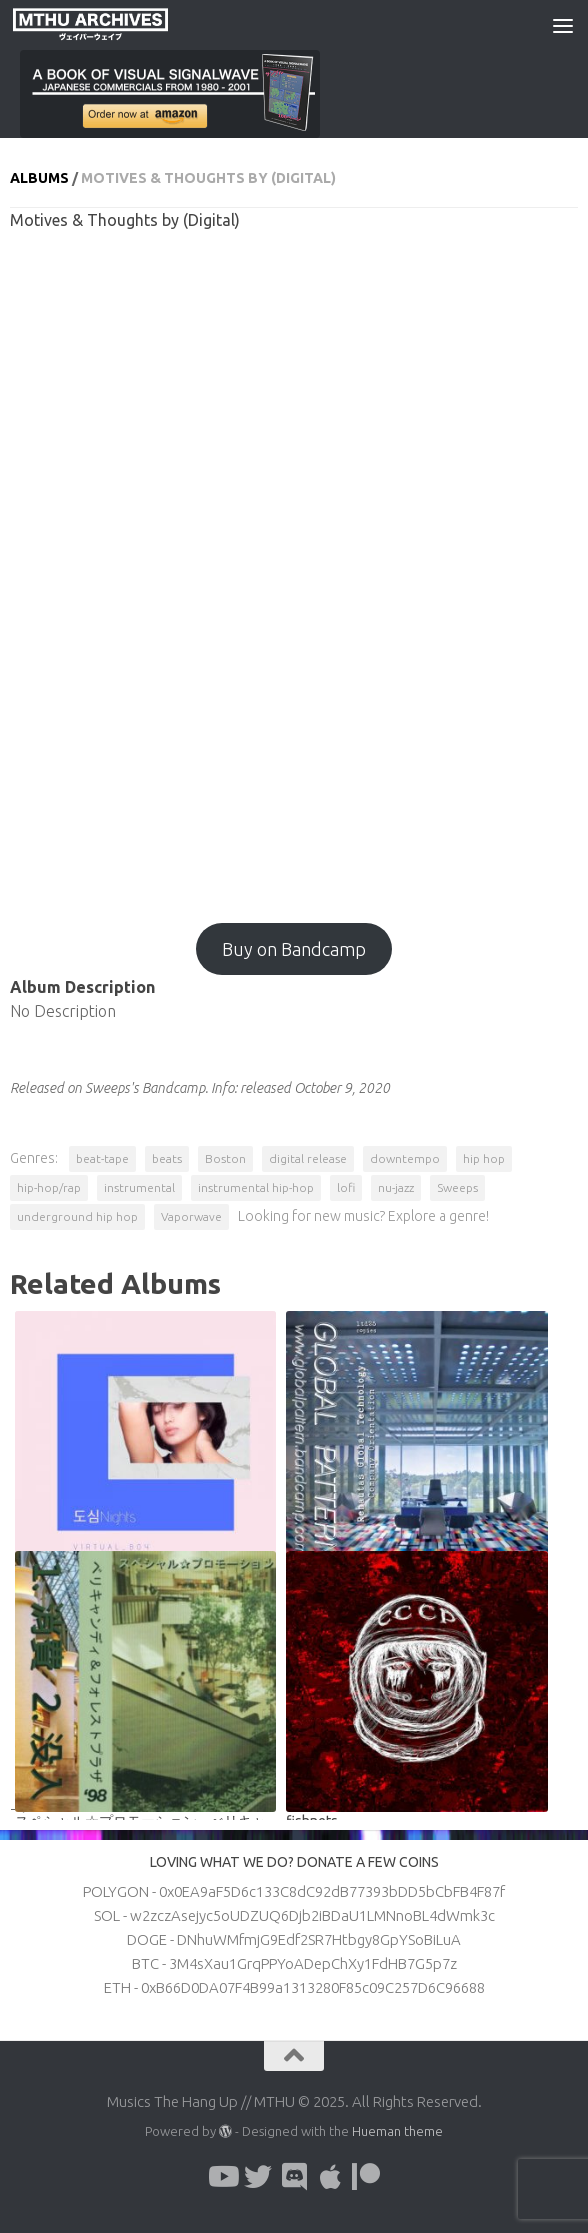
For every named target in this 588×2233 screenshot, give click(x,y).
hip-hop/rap (49, 1187)
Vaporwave (191, 1216)
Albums (39, 178)
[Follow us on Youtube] (222, 2177)
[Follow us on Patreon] (366, 2177)
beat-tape (102, 1158)
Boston (225, 1158)
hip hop (484, 1158)
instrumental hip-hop (256, 1187)
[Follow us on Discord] (294, 2177)
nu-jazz (396, 1187)
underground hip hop (77, 1216)
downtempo (405, 1158)
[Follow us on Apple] (330, 2177)
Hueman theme (397, 2131)
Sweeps (457, 1187)
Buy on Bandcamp (294, 949)
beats (167, 1158)
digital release (308, 1158)
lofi (346, 1187)
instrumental (139, 1187)
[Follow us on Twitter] (258, 2177)
